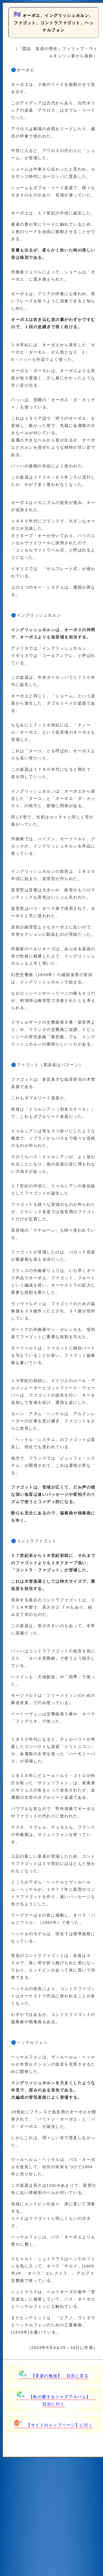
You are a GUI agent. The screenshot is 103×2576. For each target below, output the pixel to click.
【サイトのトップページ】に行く (53, 2425)
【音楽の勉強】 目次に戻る (54, 2375)
